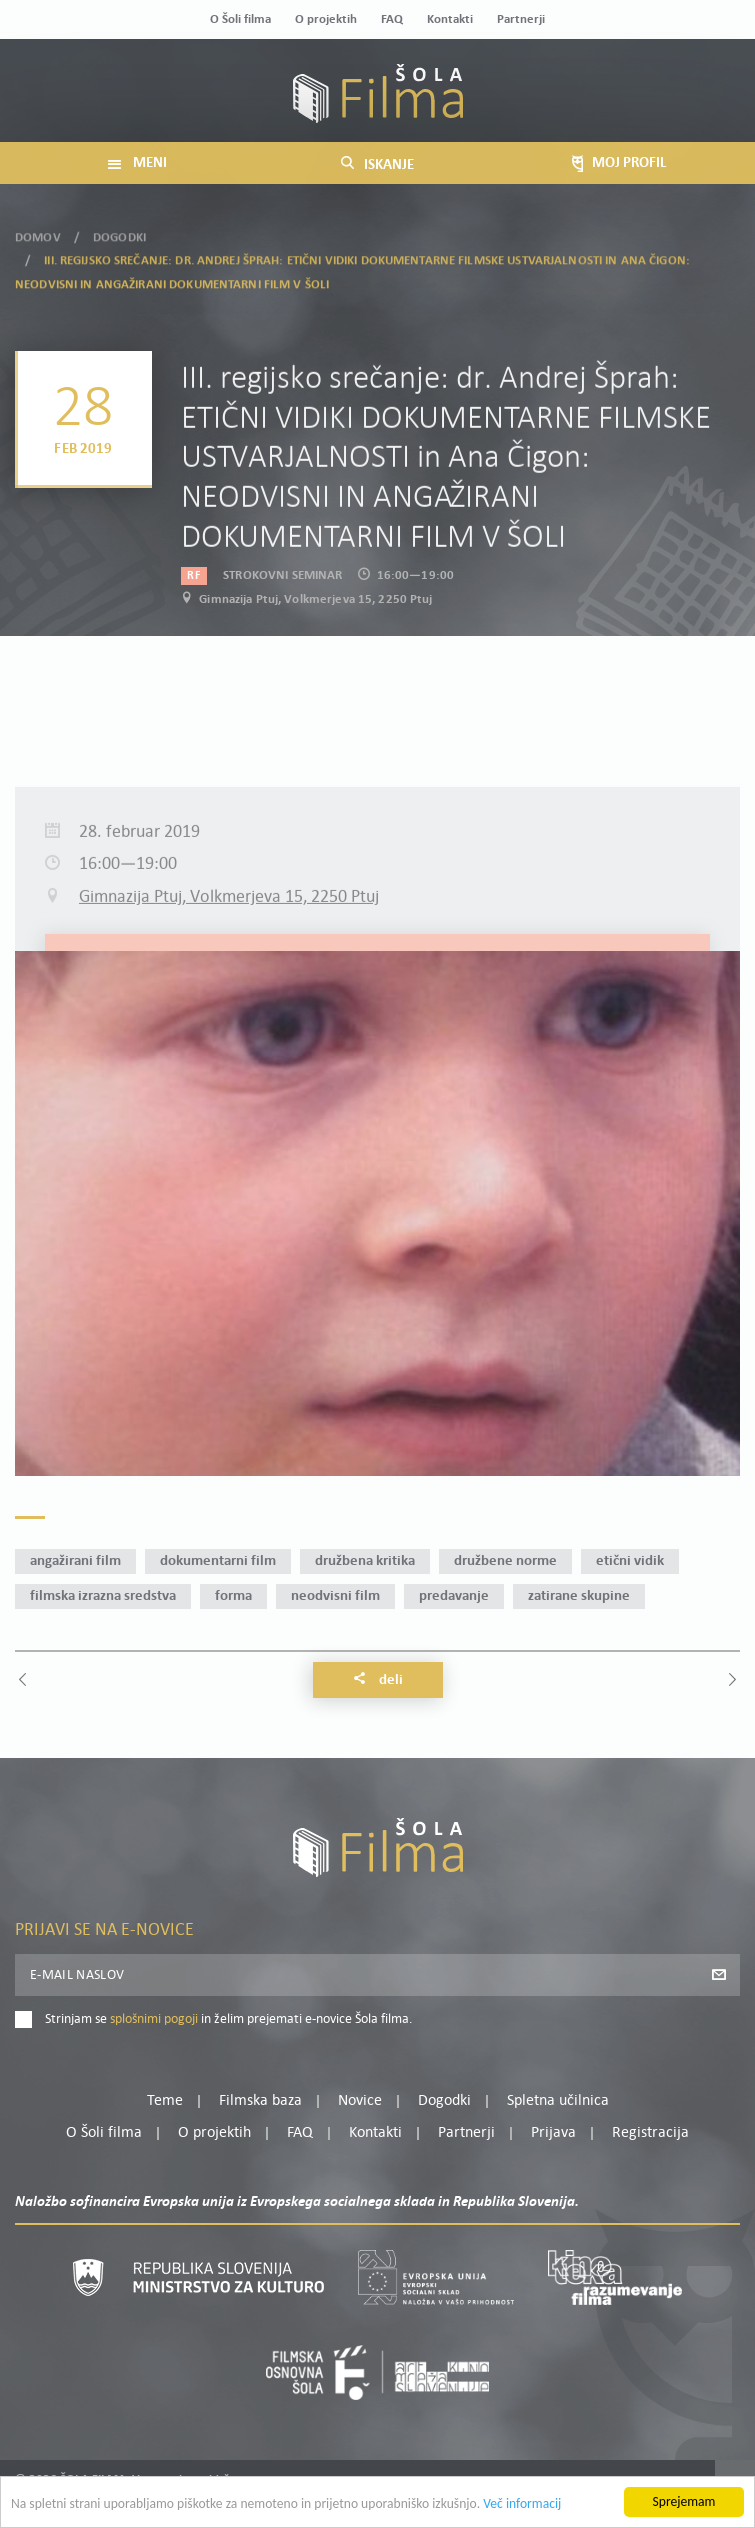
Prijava (553, 2133)
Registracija (650, 2133)
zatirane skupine (579, 1596)
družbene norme (505, 1561)
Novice (360, 2101)
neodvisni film (335, 1596)
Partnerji (521, 19)
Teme (165, 2101)
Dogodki (119, 230)
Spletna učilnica (558, 2101)
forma (233, 1596)
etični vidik (630, 1561)
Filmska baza (260, 2101)
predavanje (454, 1596)
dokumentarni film (218, 1561)
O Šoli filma (240, 19)
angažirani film (75, 1561)
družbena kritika (365, 1561)
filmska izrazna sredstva (103, 1596)
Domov (38, 230)
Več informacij (522, 2505)
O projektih (326, 19)
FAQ (392, 19)
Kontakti (450, 19)
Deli (378, 1680)
